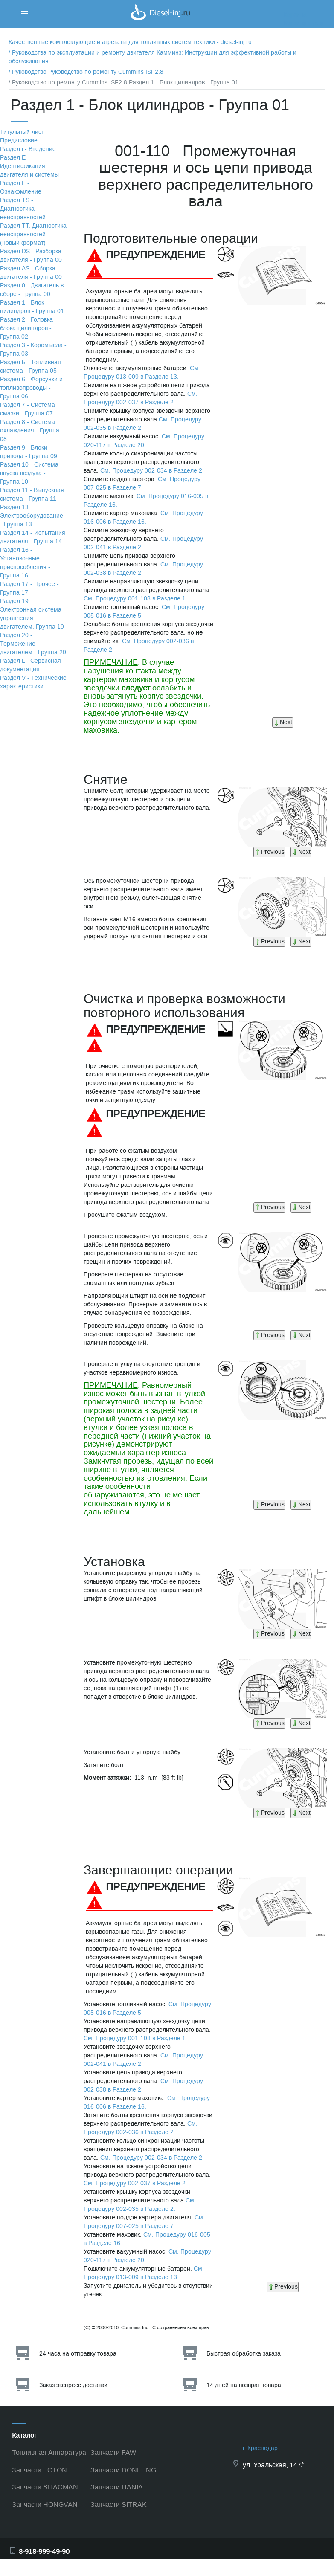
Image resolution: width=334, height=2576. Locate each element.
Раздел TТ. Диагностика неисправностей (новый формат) (33, 234)
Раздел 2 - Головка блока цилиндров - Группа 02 (26, 328)
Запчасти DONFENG (123, 2470)
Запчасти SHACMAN (45, 2487)
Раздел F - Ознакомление (20, 187)
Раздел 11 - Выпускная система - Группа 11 (32, 494)
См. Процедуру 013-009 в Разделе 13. (142, 372)
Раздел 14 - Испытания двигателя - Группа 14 (32, 537)
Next (282, 722)
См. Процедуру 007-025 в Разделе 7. (142, 483)
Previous (269, 852)
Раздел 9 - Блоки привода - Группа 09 (28, 452)
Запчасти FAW (113, 2452)
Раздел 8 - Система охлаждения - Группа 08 (29, 430)
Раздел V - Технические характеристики (33, 682)
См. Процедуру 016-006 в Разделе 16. (143, 517)
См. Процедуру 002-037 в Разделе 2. (140, 398)
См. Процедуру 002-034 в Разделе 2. (152, 471)
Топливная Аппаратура (49, 2452)
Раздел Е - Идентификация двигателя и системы (29, 166)
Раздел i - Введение (28, 149)
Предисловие (19, 140)
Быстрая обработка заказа (243, 2354)
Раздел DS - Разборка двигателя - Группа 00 (31, 255)
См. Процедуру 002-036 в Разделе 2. (140, 2128)
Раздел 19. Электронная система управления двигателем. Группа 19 (32, 614)
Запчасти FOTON (39, 2470)
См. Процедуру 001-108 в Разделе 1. (135, 599)
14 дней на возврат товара (243, 2385)
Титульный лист (22, 132)
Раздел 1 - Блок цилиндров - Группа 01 (32, 307)
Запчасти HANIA (116, 2487)
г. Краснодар (260, 2448)
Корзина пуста (304, 23)
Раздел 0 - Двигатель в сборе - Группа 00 (32, 289)
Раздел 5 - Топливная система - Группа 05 (30, 366)
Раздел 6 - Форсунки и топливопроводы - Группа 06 (31, 387)
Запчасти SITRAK (118, 2504)
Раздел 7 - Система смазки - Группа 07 (27, 409)
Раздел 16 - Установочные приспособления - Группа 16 (25, 563)
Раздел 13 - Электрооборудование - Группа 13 (31, 515)
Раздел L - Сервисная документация (30, 665)
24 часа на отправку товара (77, 2354)
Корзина (295, 15)
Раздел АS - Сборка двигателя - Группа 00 (31, 272)
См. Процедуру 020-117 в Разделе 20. (144, 440)
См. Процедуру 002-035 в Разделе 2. (142, 423)
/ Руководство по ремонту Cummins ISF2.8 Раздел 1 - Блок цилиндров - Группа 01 (123, 82)
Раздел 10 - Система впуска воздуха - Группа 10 (29, 473)
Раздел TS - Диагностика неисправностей (23, 208)
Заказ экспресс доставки (73, 2385)
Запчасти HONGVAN (45, 2504)
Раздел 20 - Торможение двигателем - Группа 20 (33, 643)
